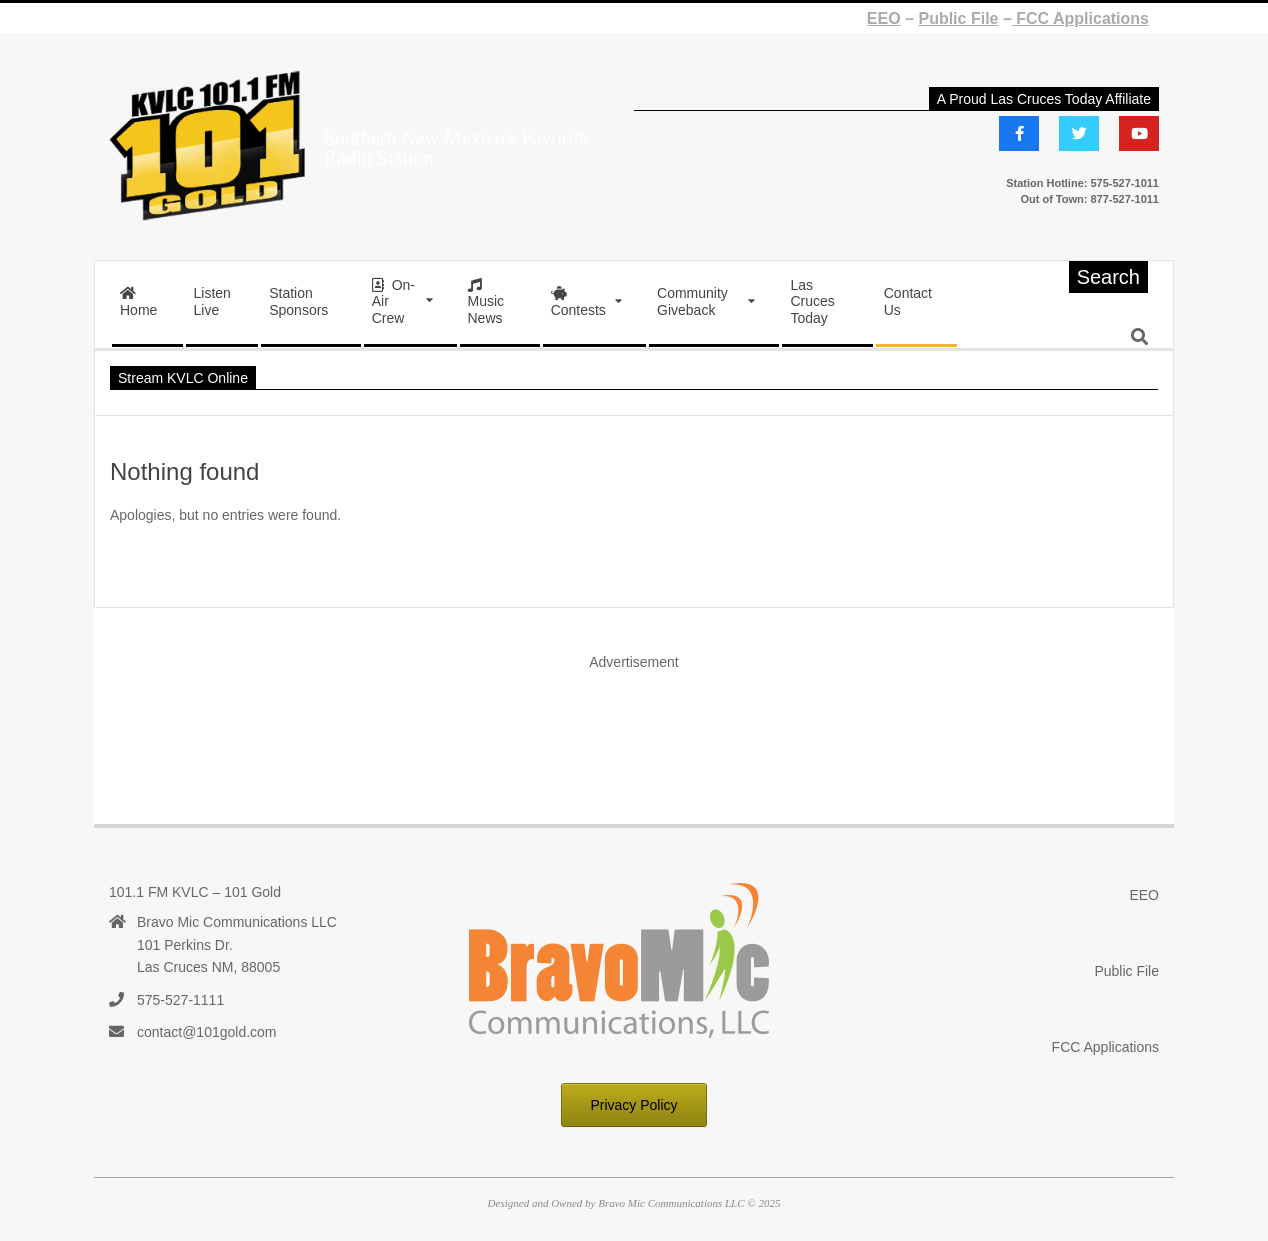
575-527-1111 (180, 1000)
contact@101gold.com (207, 1032)
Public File (958, 18)
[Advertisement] (634, 727)
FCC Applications (1080, 18)
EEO (884, 18)
